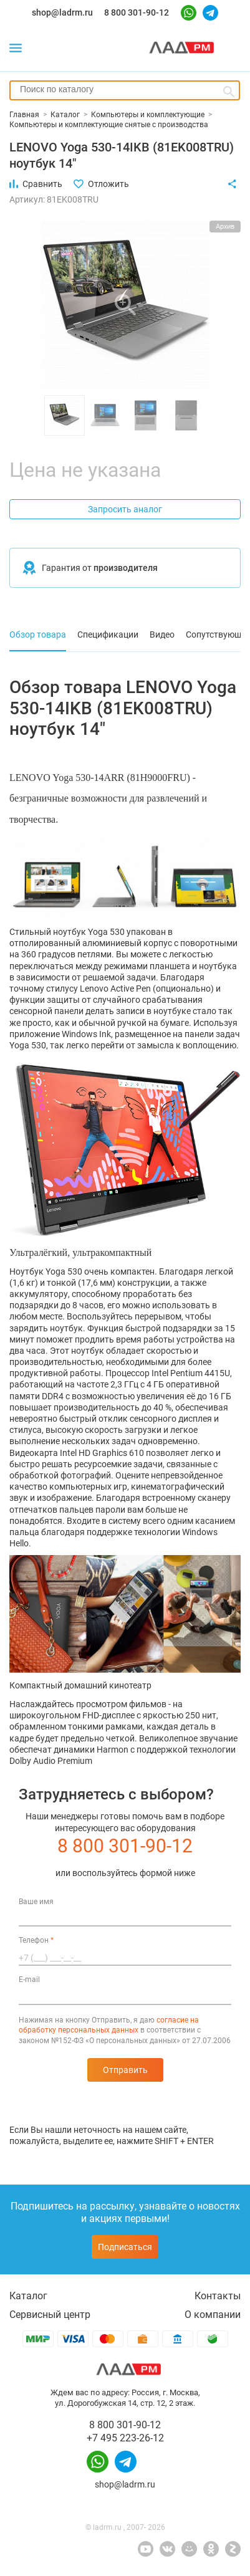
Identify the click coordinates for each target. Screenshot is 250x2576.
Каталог (28, 2296)
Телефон (36, 1940)
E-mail (29, 1979)
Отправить (125, 2070)
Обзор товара (37, 634)
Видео (162, 634)
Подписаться (125, 2247)
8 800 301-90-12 (136, 12)
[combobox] (124, 90)
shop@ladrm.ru (62, 12)
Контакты (218, 2296)
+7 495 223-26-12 (125, 2438)
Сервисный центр (49, 2314)
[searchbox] (125, 89)
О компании (213, 2314)
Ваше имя (36, 1901)
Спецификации (107, 634)
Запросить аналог (125, 509)
